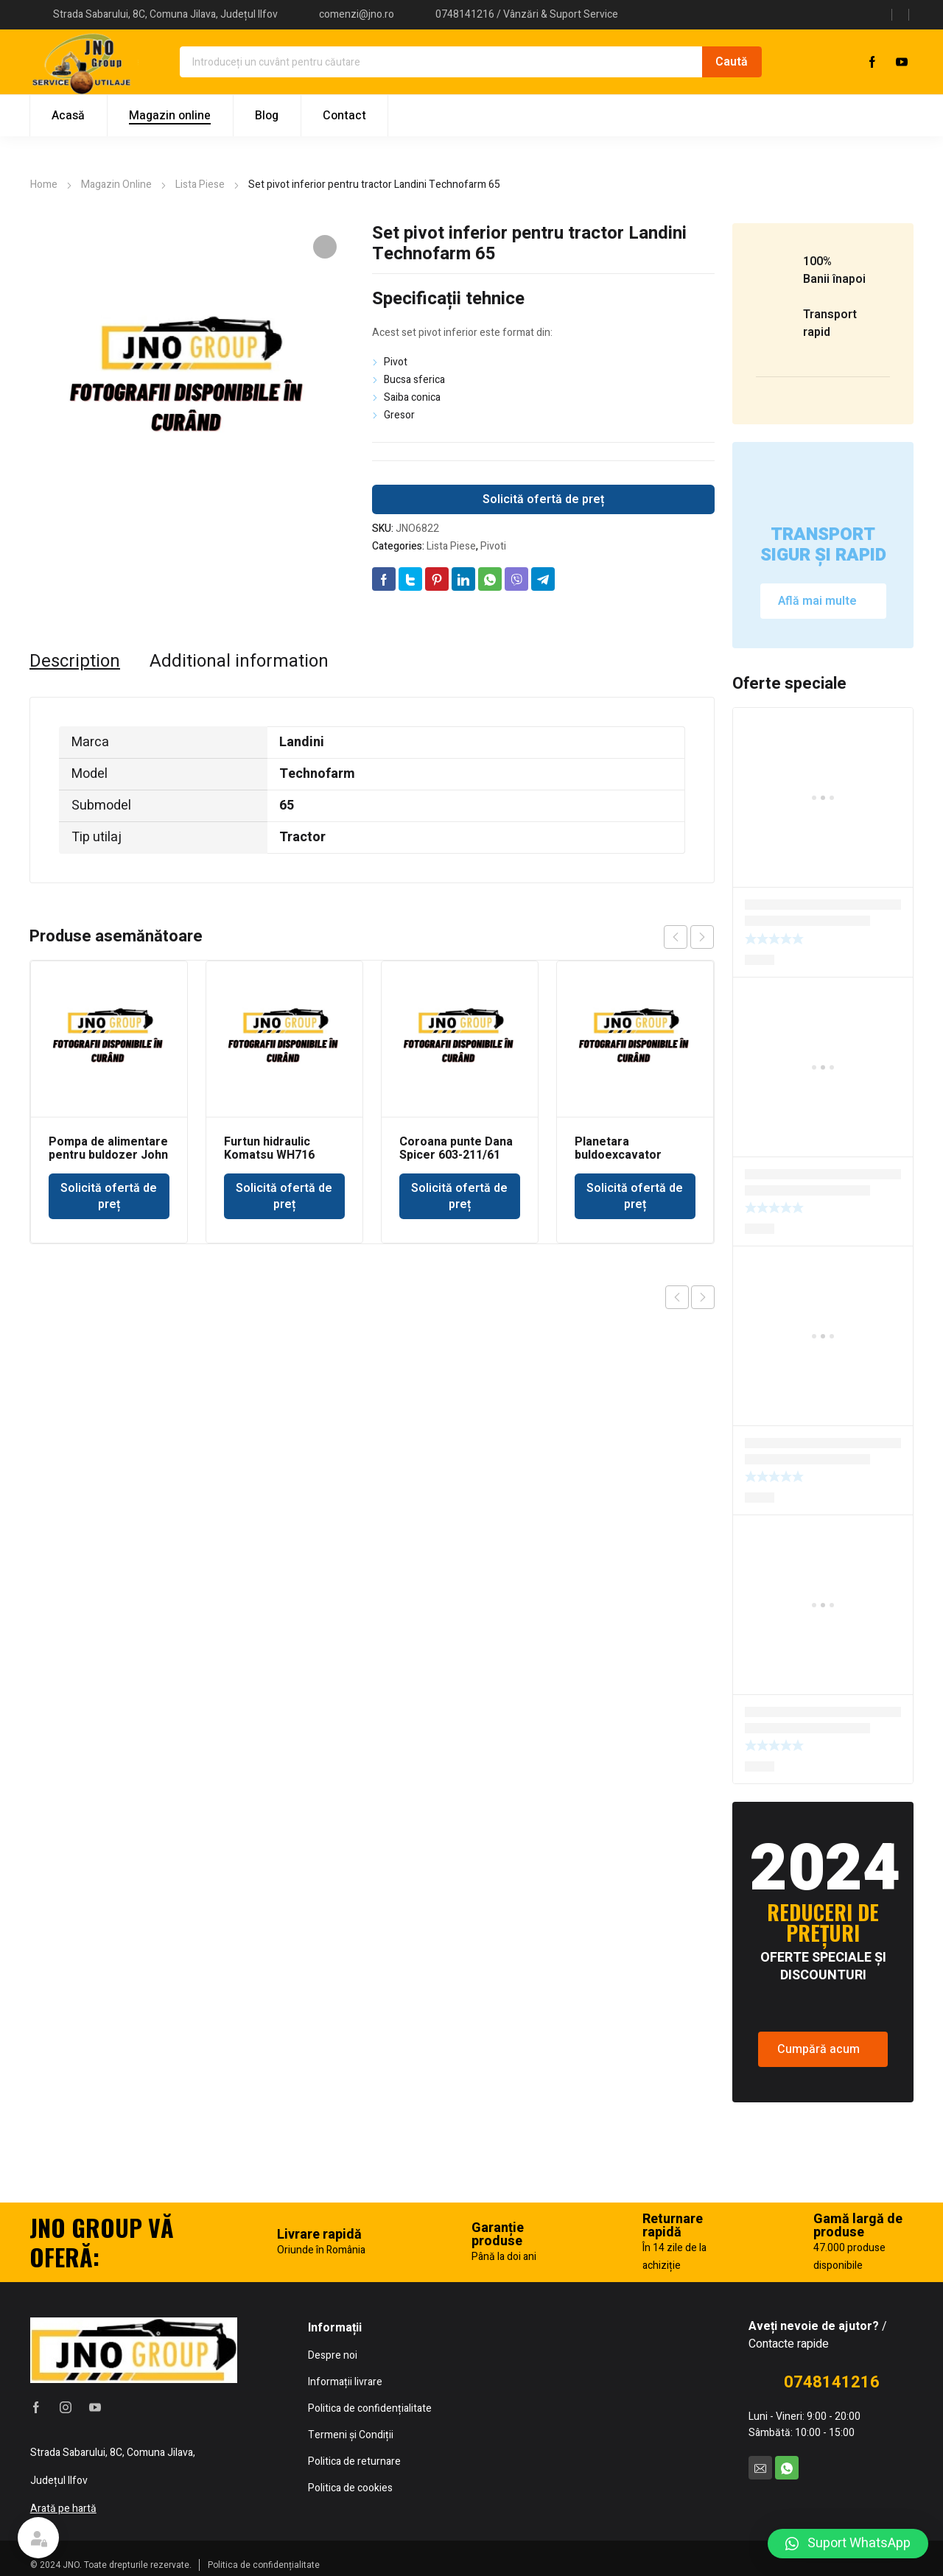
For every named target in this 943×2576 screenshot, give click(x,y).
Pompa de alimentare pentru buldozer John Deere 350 (108, 1155)
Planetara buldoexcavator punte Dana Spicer (625, 1155)
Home (43, 184)
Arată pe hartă (63, 2508)
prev (675, 937)
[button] (848, 2543)
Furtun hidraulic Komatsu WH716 (269, 1148)
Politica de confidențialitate (264, 2565)
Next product (703, 1297)
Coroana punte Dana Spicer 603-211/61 (456, 1148)
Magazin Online (116, 184)
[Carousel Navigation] (689, 937)
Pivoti (493, 546)
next (702, 937)
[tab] (74, 661)
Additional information (239, 661)
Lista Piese (200, 184)
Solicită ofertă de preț (543, 499)
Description (74, 661)
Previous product (677, 1297)
